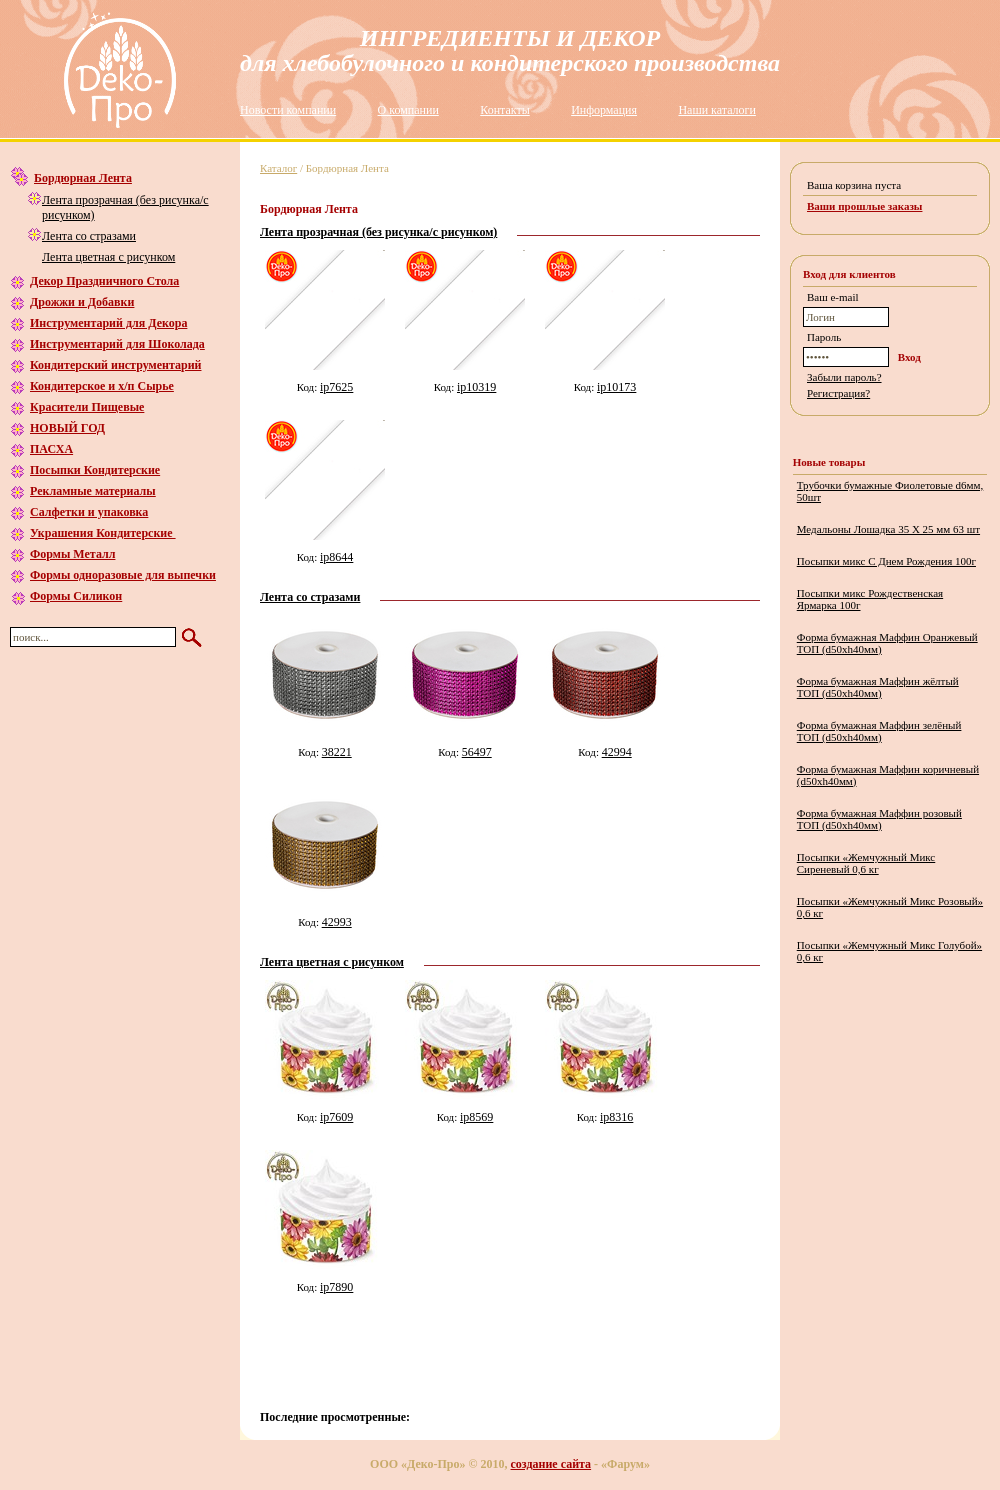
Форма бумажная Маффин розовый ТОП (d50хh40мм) (879, 819)
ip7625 (336, 387)
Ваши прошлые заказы (864, 206)
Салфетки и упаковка (89, 512)
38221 (337, 752)
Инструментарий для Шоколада (117, 344)
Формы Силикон (76, 596)
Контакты (505, 110)
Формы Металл (72, 554)
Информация (604, 110)
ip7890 (336, 1287)
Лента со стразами (89, 236)
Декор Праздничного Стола (104, 281)
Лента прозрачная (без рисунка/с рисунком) (378, 232)
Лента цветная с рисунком (108, 257)
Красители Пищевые (87, 407)
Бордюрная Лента (83, 178)
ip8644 (336, 557)
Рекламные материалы (93, 491)
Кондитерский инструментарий (115, 365)
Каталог (278, 168)
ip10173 (616, 387)
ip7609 (336, 1117)
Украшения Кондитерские (103, 533)
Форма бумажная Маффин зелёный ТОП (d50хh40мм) (879, 731)
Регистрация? (838, 393)
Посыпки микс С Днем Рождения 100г (886, 561)
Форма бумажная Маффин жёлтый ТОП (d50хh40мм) (878, 687)
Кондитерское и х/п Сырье (102, 386)
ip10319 (476, 387)
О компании (408, 110)
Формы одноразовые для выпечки (123, 575)
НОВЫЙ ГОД (67, 428)
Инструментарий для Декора (108, 323)
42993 (337, 922)
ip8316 (616, 1117)
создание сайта (551, 1464)
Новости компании (288, 110)
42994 (617, 752)
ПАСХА (51, 449)
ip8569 (476, 1117)
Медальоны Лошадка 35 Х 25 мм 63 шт (888, 529)
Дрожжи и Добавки (82, 302)
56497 (477, 752)
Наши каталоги (716, 110)
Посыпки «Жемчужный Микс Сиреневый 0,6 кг (866, 863)
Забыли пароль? (844, 377)
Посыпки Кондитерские (95, 470)
